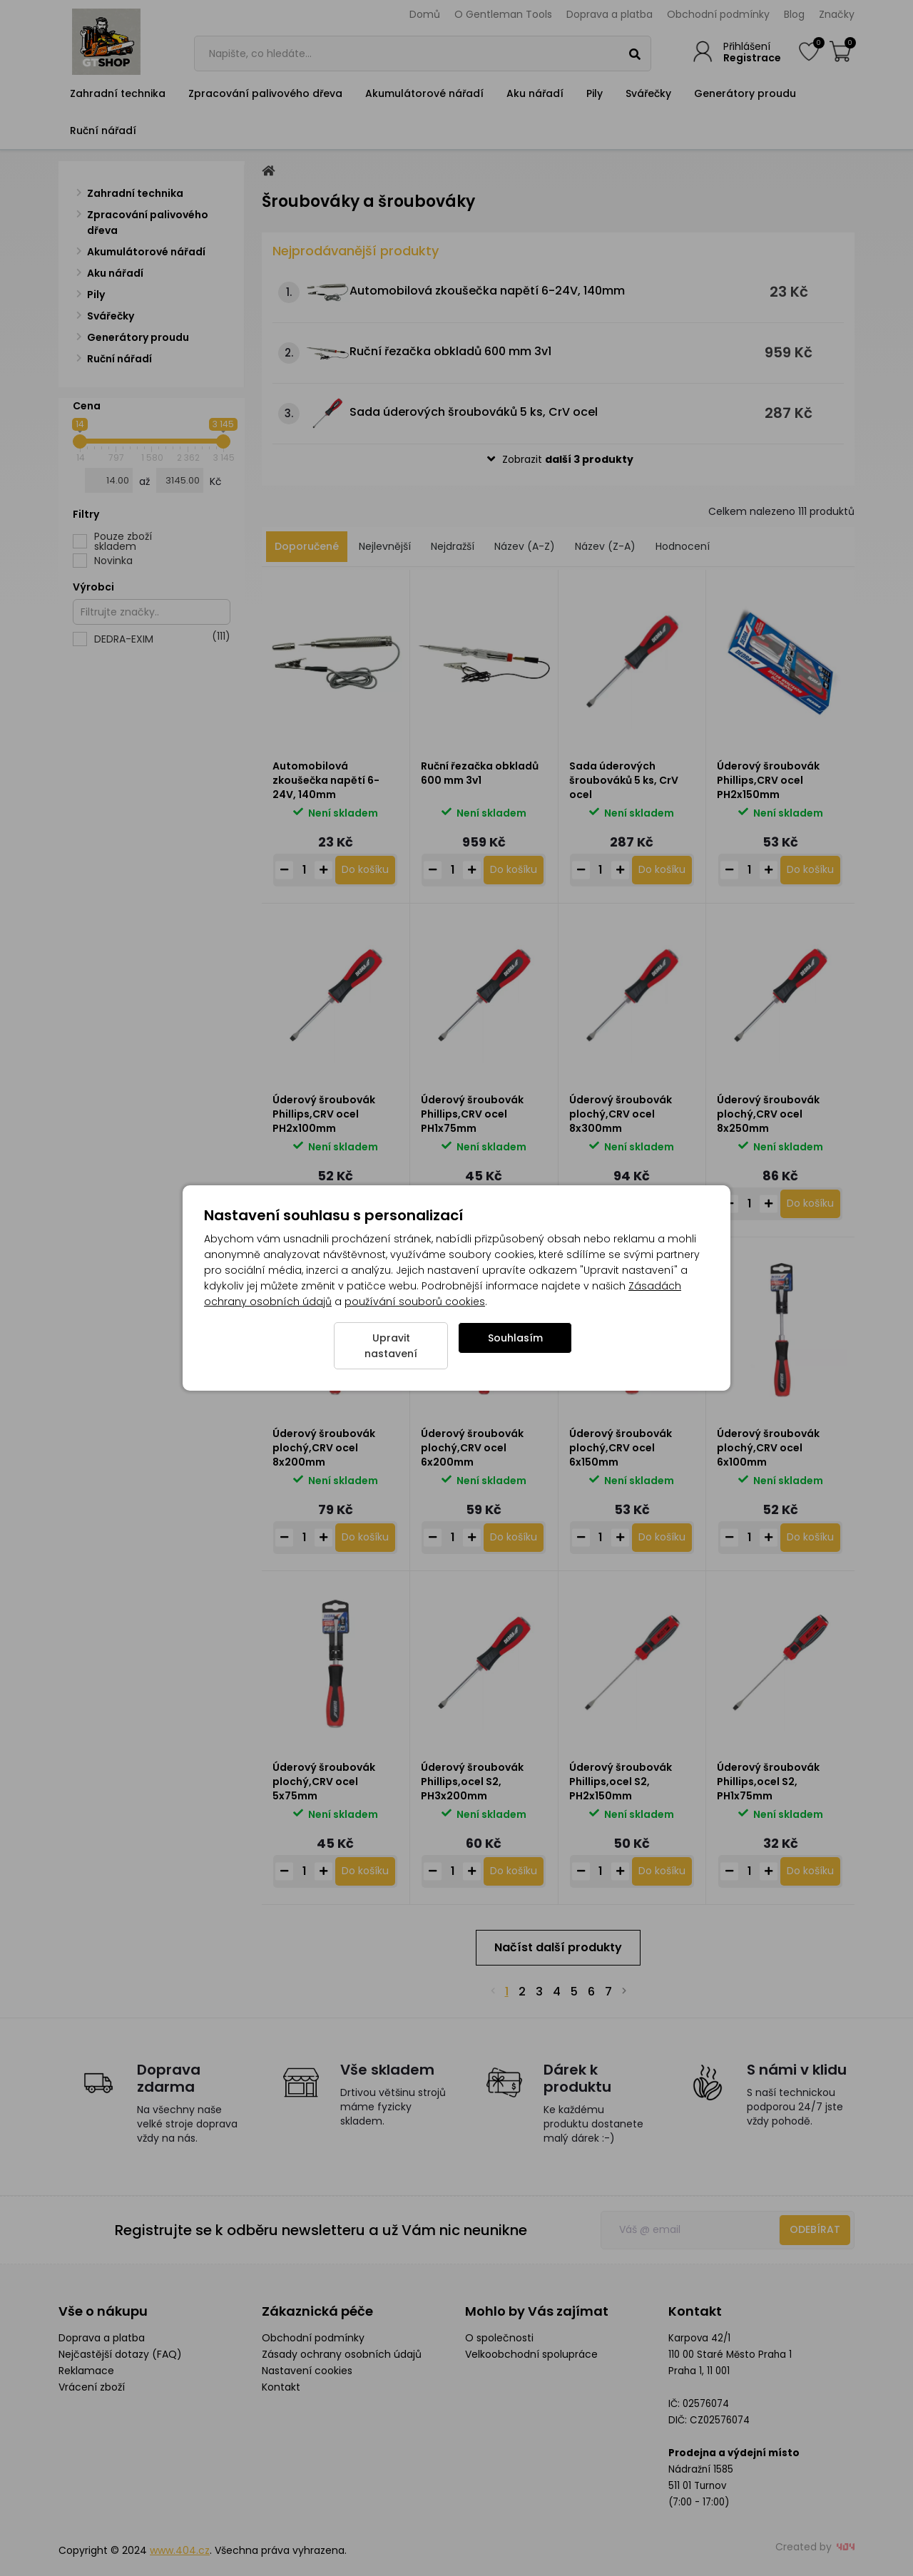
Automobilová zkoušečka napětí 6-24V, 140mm (487, 290)
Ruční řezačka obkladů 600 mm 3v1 (450, 351)
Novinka (113, 560)
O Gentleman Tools (503, 14)
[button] (558, 459)
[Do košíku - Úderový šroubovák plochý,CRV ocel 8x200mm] (365, 1537)
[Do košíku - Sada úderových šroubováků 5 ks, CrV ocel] (662, 870)
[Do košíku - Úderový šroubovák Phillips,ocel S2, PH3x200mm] (514, 1871)
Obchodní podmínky (718, 14)
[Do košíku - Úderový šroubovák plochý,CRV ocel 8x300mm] (662, 1204)
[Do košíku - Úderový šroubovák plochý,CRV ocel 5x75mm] (365, 1871)
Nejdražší (452, 546)
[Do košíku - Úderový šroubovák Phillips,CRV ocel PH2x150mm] (810, 870)
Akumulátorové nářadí (424, 93)
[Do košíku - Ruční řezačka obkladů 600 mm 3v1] (514, 870)
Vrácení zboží (91, 2387)
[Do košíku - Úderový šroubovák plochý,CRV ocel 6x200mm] (514, 1537)
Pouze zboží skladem (123, 541)
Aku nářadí (534, 93)
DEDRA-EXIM (162, 638)
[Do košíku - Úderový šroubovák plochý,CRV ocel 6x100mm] (810, 1537)
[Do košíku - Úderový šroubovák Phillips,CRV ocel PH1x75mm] (514, 1204)
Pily (594, 93)
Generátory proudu (745, 93)
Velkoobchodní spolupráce (531, 2354)
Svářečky (648, 93)
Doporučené (307, 546)
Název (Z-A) (605, 546)
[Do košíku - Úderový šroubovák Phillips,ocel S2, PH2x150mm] (662, 1871)
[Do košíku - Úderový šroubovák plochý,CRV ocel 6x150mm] (662, 1537)
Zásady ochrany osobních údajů (342, 2354)
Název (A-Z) (524, 546)
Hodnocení (683, 546)
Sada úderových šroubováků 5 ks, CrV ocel (474, 412)
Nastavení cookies (307, 2370)
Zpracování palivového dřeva (265, 93)
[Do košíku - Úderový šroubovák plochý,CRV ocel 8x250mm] (810, 1204)
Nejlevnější (385, 546)
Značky (837, 14)
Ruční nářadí (103, 130)
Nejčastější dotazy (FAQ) (120, 2354)
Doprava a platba (609, 14)
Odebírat (815, 2229)
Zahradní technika (117, 93)
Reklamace (86, 2370)
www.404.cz (180, 2550)
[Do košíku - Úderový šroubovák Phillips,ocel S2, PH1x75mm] (810, 1871)
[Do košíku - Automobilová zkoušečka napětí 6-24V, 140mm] (365, 870)
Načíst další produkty (558, 1947)
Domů (424, 14)
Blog (794, 14)
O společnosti (499, 2338)
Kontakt (281, 2387)
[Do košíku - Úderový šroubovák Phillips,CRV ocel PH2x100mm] (365, 1204)
